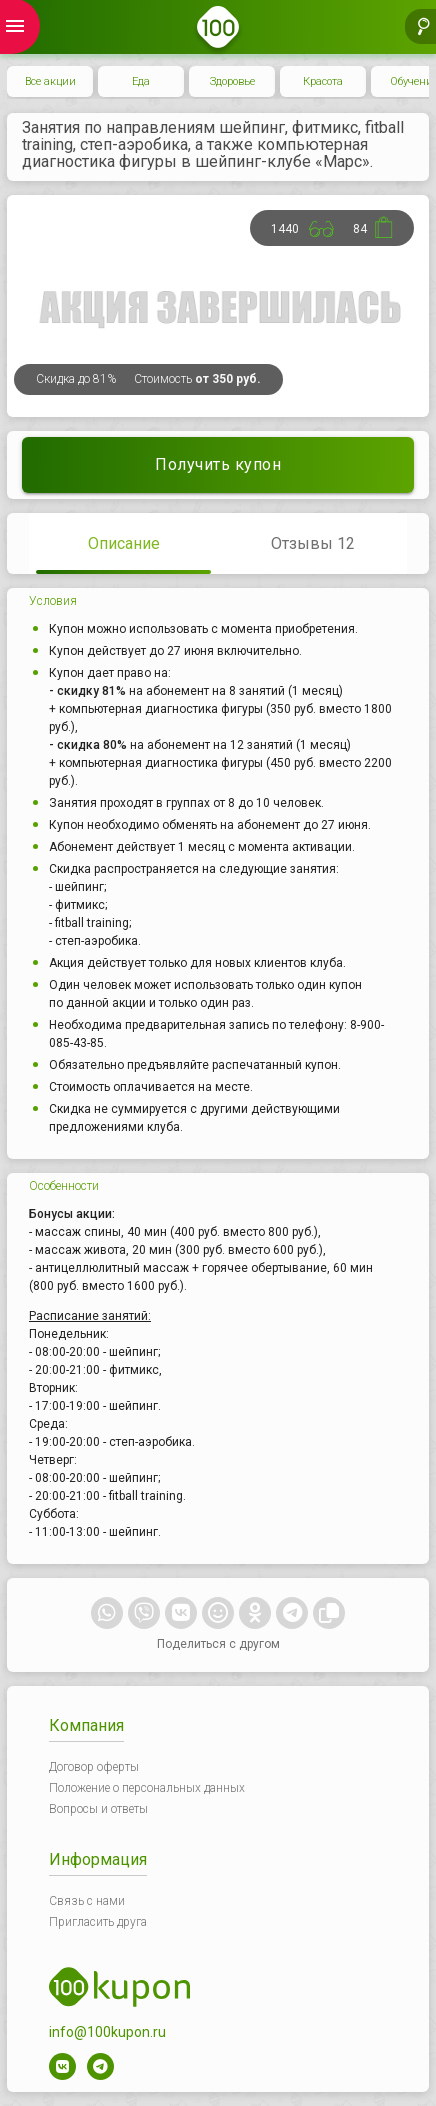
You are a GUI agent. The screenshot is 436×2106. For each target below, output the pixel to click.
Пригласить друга (98, 1922)
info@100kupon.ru (107, 2032)
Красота (323, 81)
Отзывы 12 (313, 543)
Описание (124, 543)
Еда (141, 81)
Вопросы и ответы (98, 1809)
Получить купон (218, 464)
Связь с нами (87, 1901)
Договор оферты (94, 1767)
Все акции (50, 81)
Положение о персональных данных (147, 1788)
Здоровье (232, 81)
